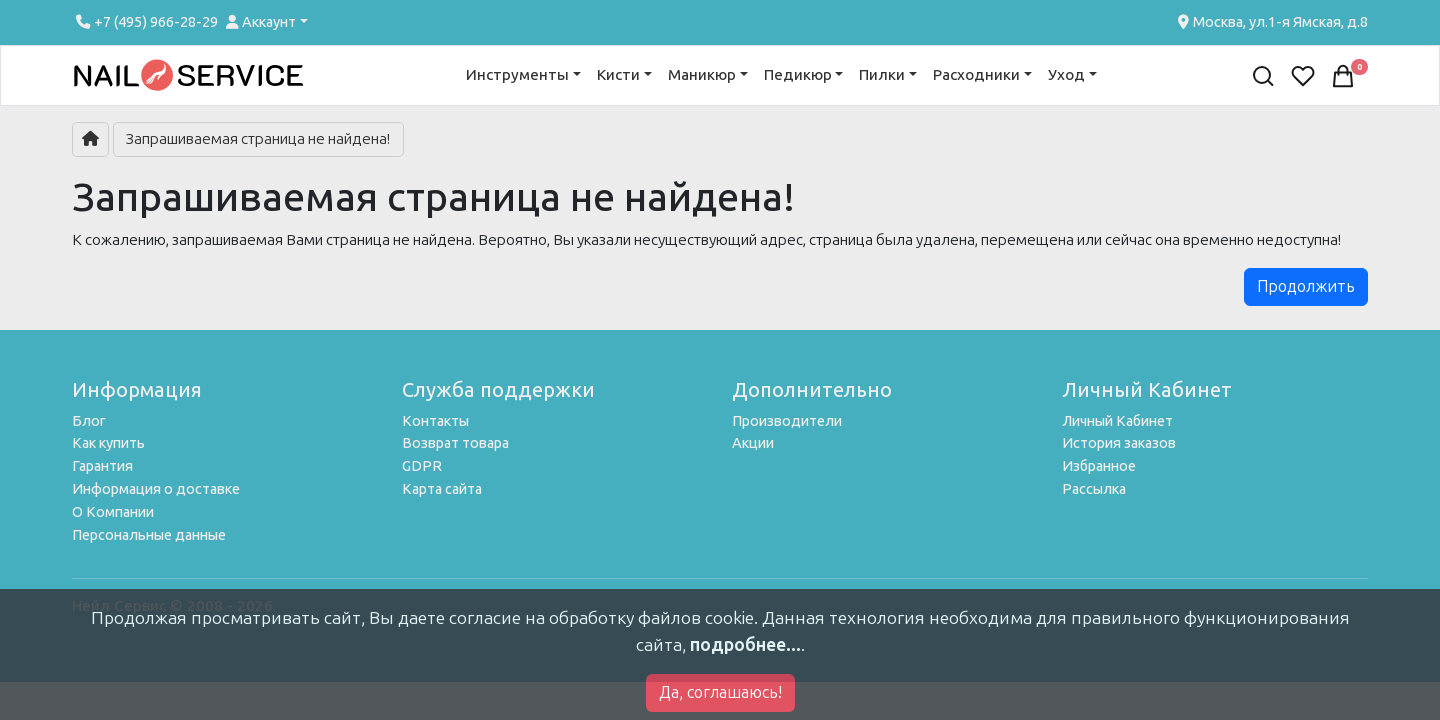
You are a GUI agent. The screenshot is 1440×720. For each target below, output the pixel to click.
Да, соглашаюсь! (720, 692)
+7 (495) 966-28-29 (145, 22)
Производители (787, 421)
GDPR (422, 466)
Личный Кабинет (1117, 421)
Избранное (1099, 466)
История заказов (1119, 443)
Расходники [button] (976, 75)
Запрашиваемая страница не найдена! (258, 139)
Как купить (108, 443)
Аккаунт (261, 22)
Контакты (435, 421)
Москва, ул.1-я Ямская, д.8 (1271, 22)
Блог (89, 421)
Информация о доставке (156, 489)
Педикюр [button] (798, 75)
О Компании (113, 512)
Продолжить (1306, 286)
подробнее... (745, 645)
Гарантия (102, 466)
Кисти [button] (618, 75)
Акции (753, 443)
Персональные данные (149, 535)
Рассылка (1094, 489)
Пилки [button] (882, 75)
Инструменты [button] (517, 75)
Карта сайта (442, 489)
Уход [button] (1066, 75)
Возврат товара (455, 443)
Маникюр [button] (702, 75)
